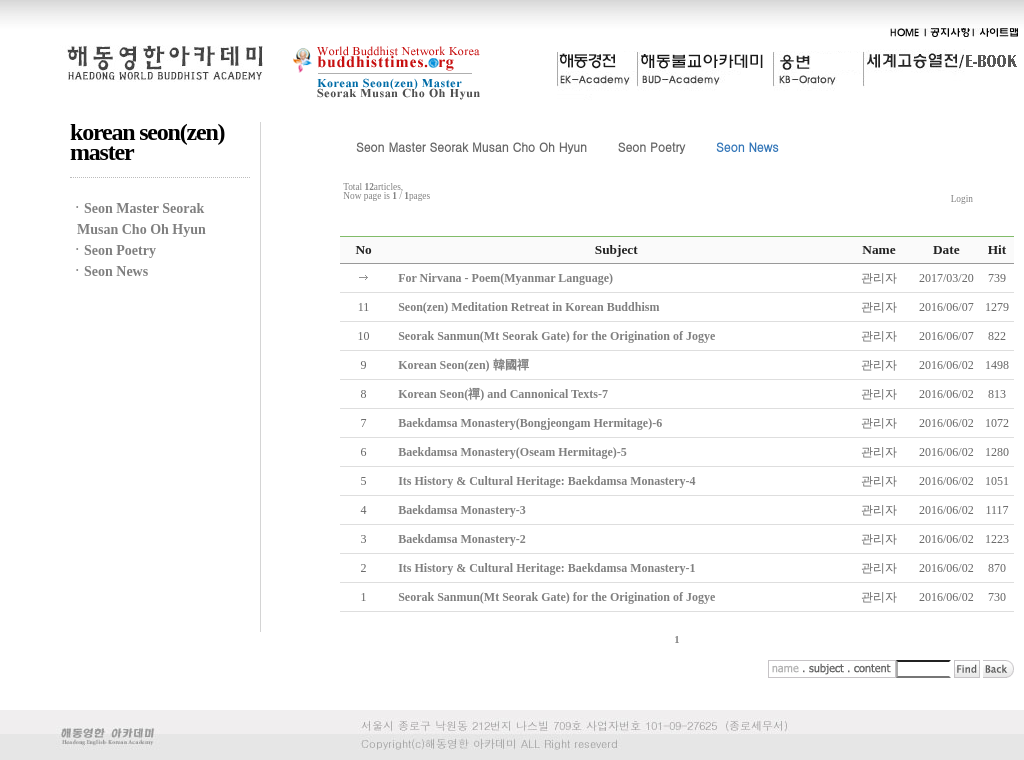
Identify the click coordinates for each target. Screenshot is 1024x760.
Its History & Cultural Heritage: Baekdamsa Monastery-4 (546, 481)
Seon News (747, 146)
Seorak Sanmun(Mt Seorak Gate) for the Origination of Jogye (556, 336)
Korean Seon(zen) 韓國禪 (463, 365)
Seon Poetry (651, 146)
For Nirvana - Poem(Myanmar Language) (505, 278)
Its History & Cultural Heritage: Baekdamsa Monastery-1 (546, 568)
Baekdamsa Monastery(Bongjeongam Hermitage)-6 (530, 423)
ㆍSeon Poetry (113, 250)
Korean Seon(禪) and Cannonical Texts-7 (503, 394)
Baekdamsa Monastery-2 (462, 539)
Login (961, 199)
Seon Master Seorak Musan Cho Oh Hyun (471, 146)
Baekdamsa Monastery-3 (462, 510)
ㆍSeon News (109, 271)
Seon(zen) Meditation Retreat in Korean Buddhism (528, 307)
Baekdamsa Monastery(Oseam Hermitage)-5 (512, 452)
